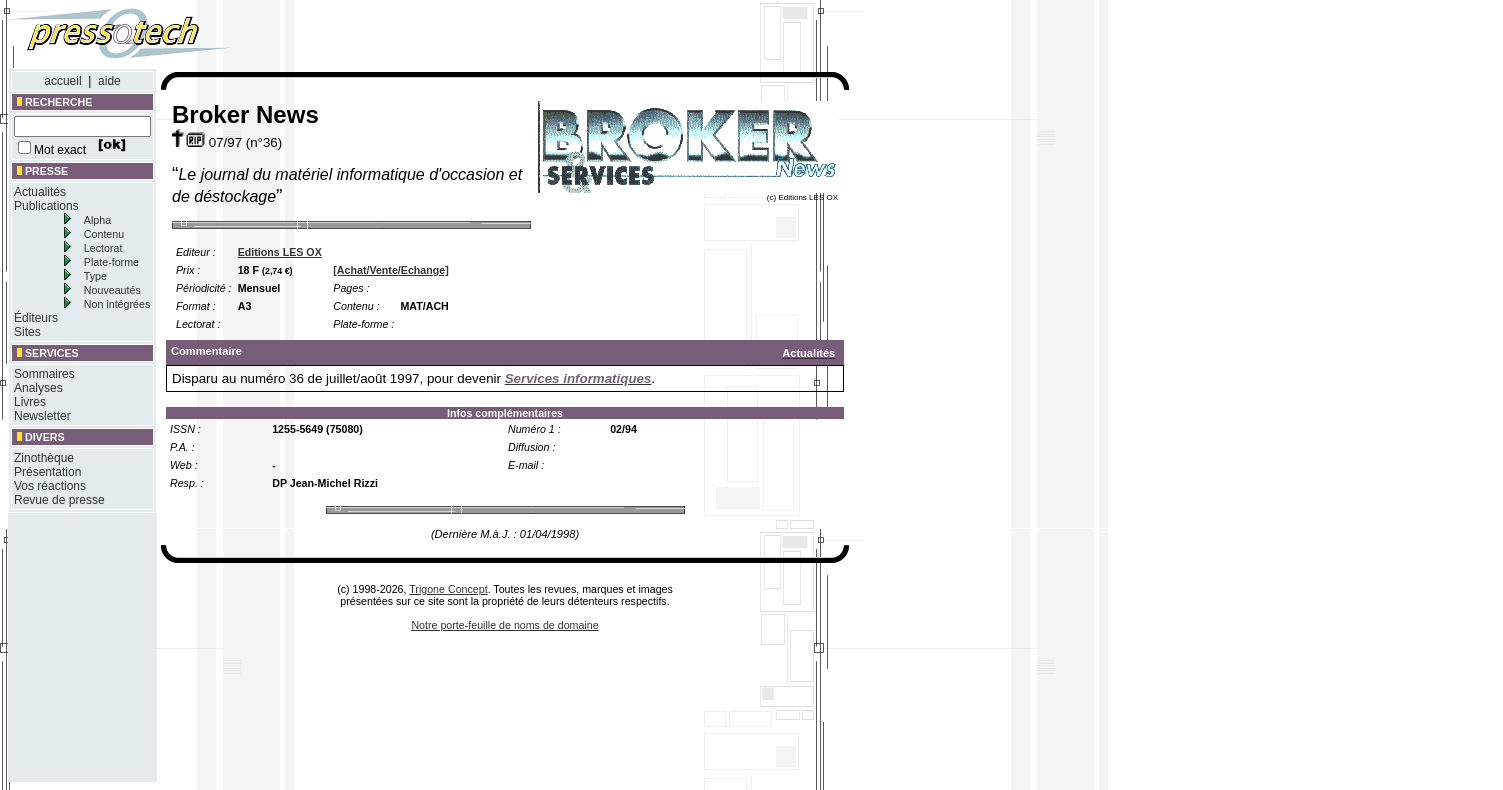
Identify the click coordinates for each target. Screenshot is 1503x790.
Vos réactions (50, 486)
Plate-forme (111, 262)
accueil (62, 81)
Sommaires (44, 374)
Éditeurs (36, 318)
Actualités (40, 192)
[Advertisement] (568, 38)
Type (95, 276)
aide (109, 81)
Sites (27, 332)
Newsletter (42, 416)
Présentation (47, 472)
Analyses (38, 388)
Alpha (97, 220)
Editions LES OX (280, 252)
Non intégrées (117, 304)
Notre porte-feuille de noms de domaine (504, 625)
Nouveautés (112, 290)
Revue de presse (59, 500)
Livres (30, 402)
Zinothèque (44, 458)
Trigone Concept (448, 589)
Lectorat (103, 248)
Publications (46, 206)
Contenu (104, 234)
